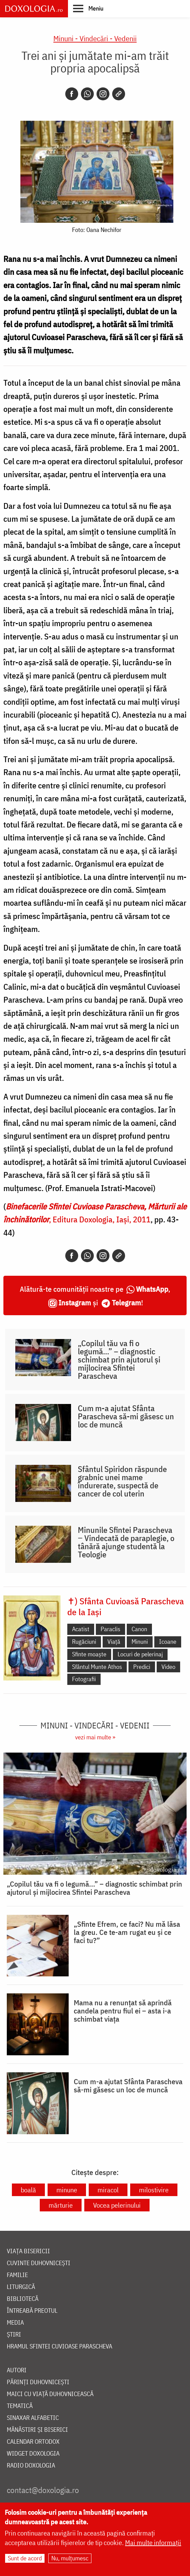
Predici (141, 1667)
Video (168, 1667)
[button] (88, 8)
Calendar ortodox (33, 2441)
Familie (17, 2275)
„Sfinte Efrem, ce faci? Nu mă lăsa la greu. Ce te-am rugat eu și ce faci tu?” (127, 1932)
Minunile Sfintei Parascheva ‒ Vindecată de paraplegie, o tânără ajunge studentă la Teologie (126, 1542)
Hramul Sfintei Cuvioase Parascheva (59, 2346)
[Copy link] (118, 93)
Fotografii (84, 1679)
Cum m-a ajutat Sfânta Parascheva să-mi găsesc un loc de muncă (126, 1416)
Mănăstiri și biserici (37, 2429)
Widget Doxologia (33, 2453)
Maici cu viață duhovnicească (50, 2394)
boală (28, 2189)
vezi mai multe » (95, 1737)
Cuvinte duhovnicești (38, 2263)
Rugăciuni (84, 1641)
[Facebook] (71, 93)
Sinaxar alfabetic (33, 2418)
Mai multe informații (153, 2542)
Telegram (126, 1302)
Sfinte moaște (89, 1654)
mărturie (61, 2205)
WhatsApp (152, 1289)
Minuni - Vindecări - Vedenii (95, 38)
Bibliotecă (22, 2299)
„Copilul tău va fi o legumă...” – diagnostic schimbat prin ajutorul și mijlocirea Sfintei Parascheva (119, 1359)
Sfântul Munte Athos (97, 1667)
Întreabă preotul (32, 2310)
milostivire (154, 2189)
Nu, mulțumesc (69, 2558)
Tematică (20, 2406)
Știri (14, 2334)
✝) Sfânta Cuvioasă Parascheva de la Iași (125, 1606)
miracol (108, 2189)
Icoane (167, 1641)
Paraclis (110, 1629)
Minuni (140, 1641)
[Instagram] (103, 93)
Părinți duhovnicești (38, 2382)
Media (15, 2322)
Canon (139, 1629)
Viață (113, 1641)
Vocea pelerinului (117, 2205)
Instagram (74, 1302)
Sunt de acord (25, 2558)
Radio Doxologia (31, 2465)
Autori (17, 2370)
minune (66, 2189)
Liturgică (21, 2287)
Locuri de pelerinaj (140, 1654)
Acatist (80, 1629)
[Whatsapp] (87, 93)
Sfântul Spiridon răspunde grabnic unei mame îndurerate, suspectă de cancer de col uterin (122, 1481)
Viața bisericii (28, 2251)
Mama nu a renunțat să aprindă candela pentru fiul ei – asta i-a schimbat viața (123, 2010)
